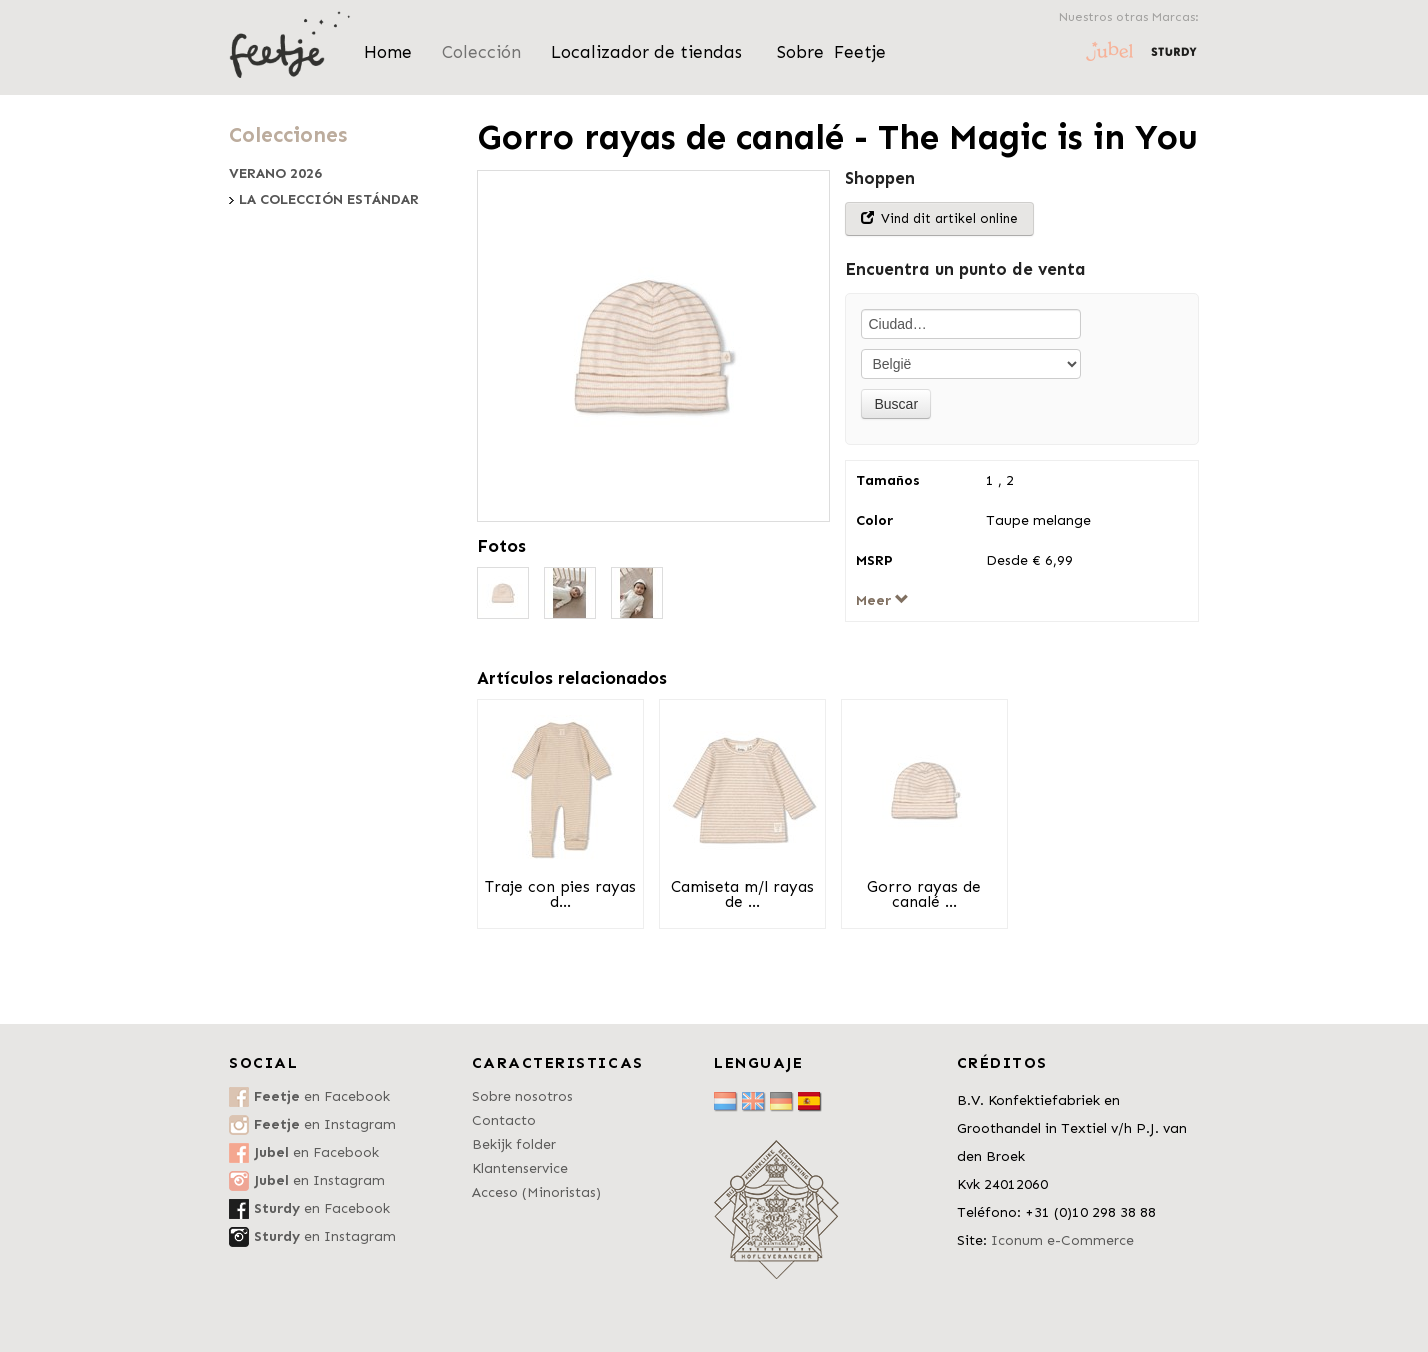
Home (388, 52)
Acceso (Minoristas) (536, 1192)
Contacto (504, 1120)
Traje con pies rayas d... (560, 894)
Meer (882, 600)
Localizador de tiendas (649, 52)
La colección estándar (329, 200)
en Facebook (322, 1096)
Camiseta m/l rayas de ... (742, 894)
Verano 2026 (275, 174)
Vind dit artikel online (939, 218)
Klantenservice (520, 1168)
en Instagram (325, 1124)
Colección (481, 52)
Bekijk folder (514, 1144)
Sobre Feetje (831, 52)
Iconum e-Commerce (1062, 1240)
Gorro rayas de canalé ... (924, 894)
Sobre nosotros (522, 1096)
